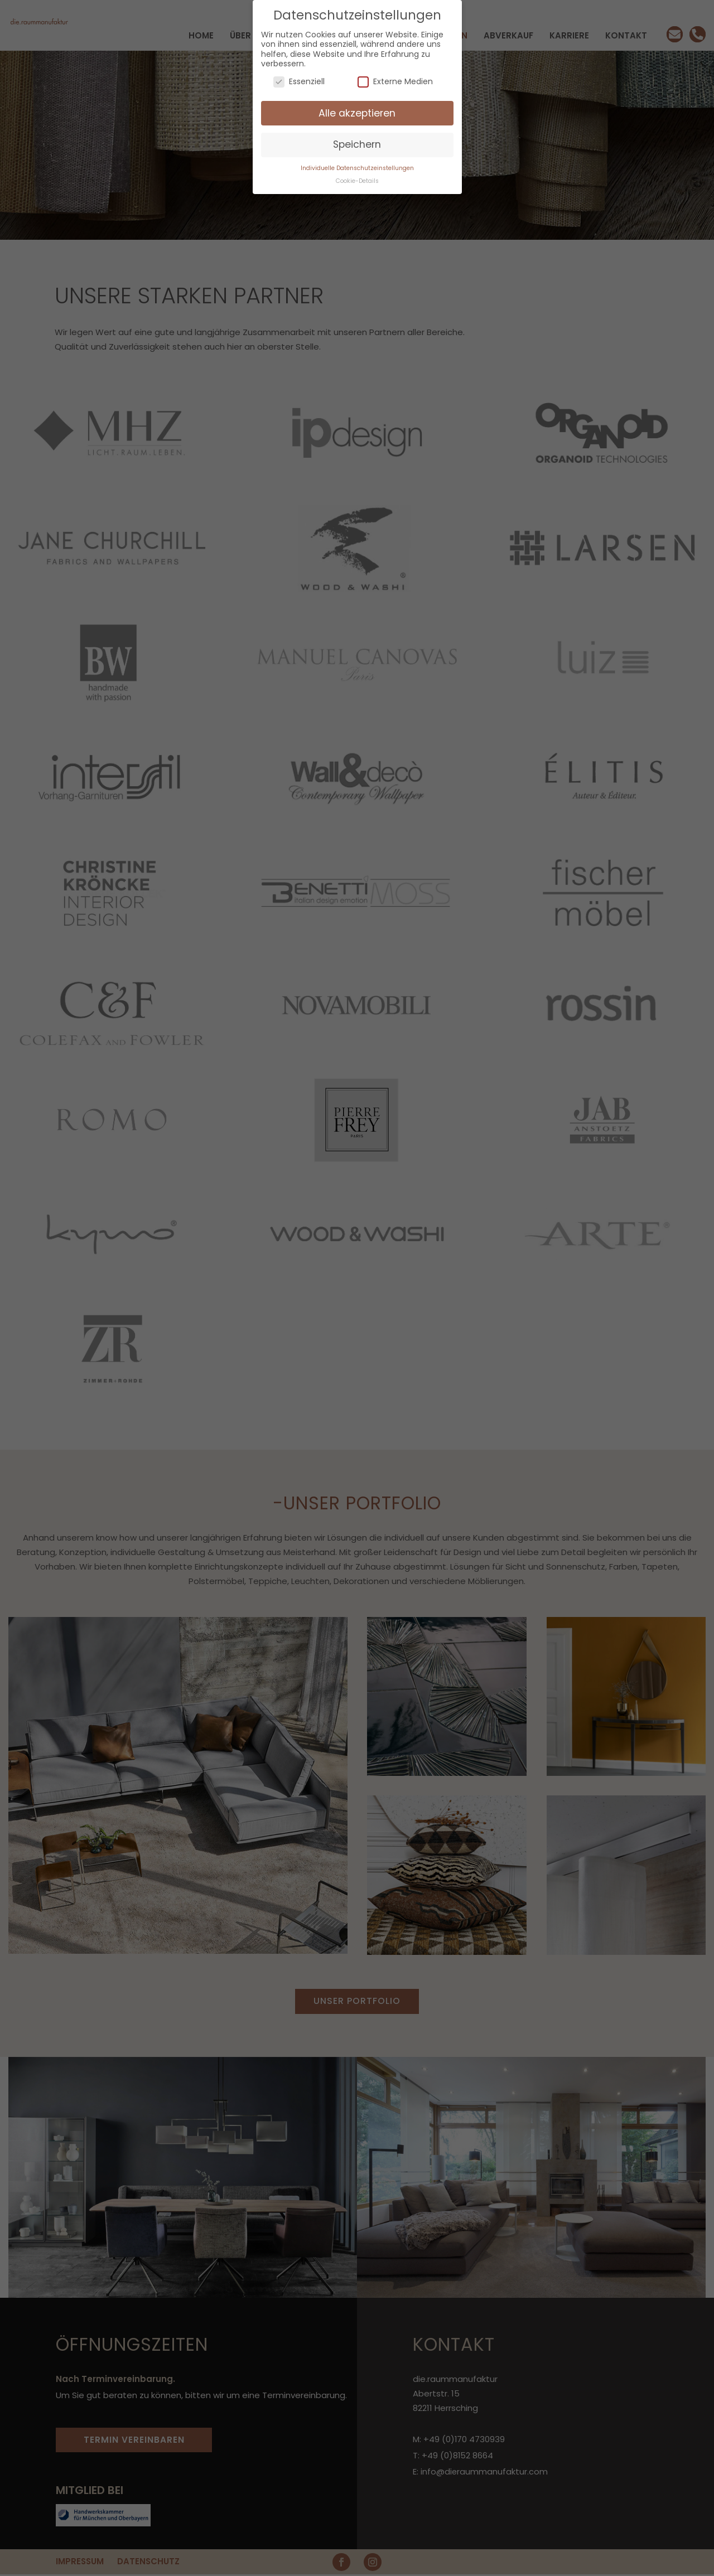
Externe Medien (395, 81)
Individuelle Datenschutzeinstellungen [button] (357, 168)
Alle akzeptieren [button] (357, 113)
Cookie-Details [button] (357, 181)
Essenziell (299, 81)
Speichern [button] (357, 144)
